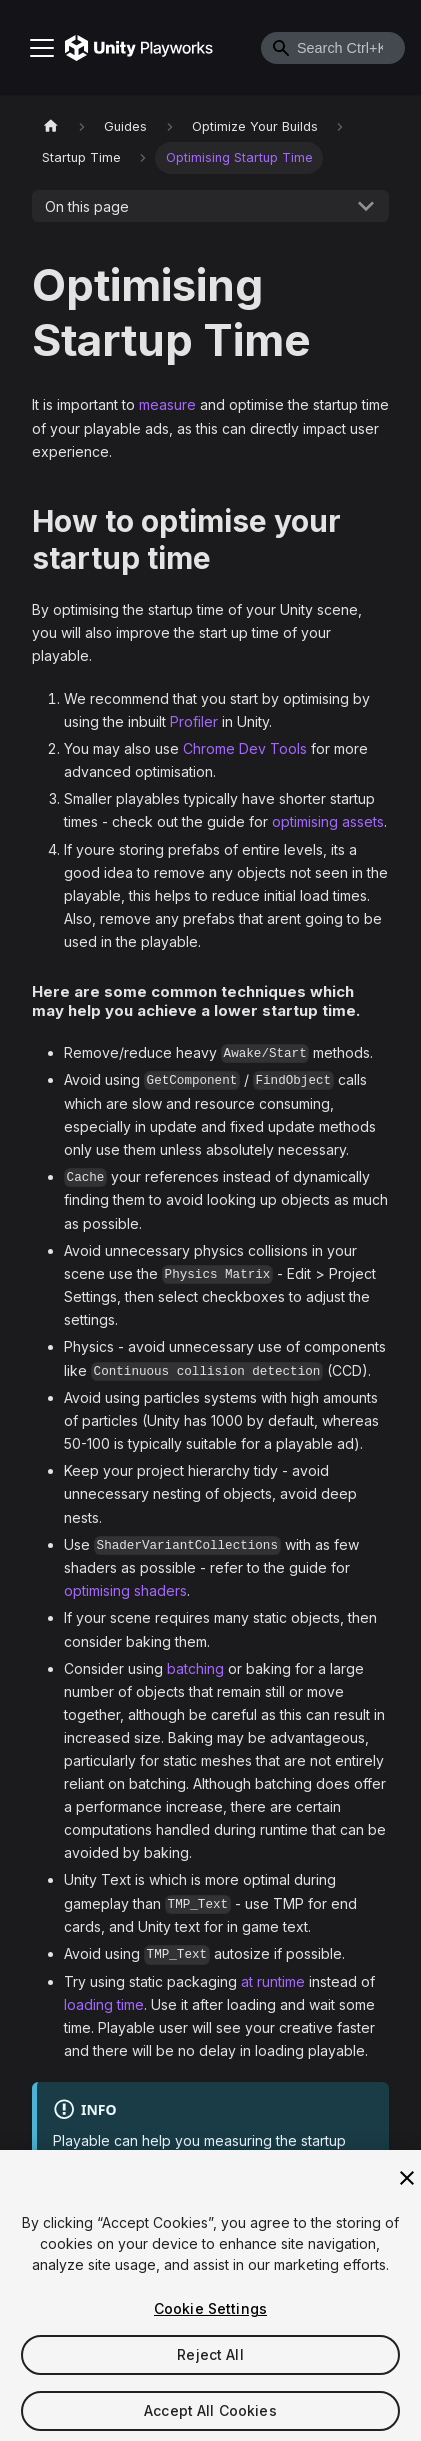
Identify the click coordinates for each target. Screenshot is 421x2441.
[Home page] (51, 126)
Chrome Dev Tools (245, 748)
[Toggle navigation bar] (42, 48)
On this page (87, 206)
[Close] (407, 2186)
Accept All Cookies (210, 2418)
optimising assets (328, 821)
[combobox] (333, 48)
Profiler (194, 721)
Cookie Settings (210, 2316)
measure (167, 404)
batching (195, 1668)
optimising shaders (125, 1590)
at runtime (273, 1981)
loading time (104, 2004)
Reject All (210, 2362)
